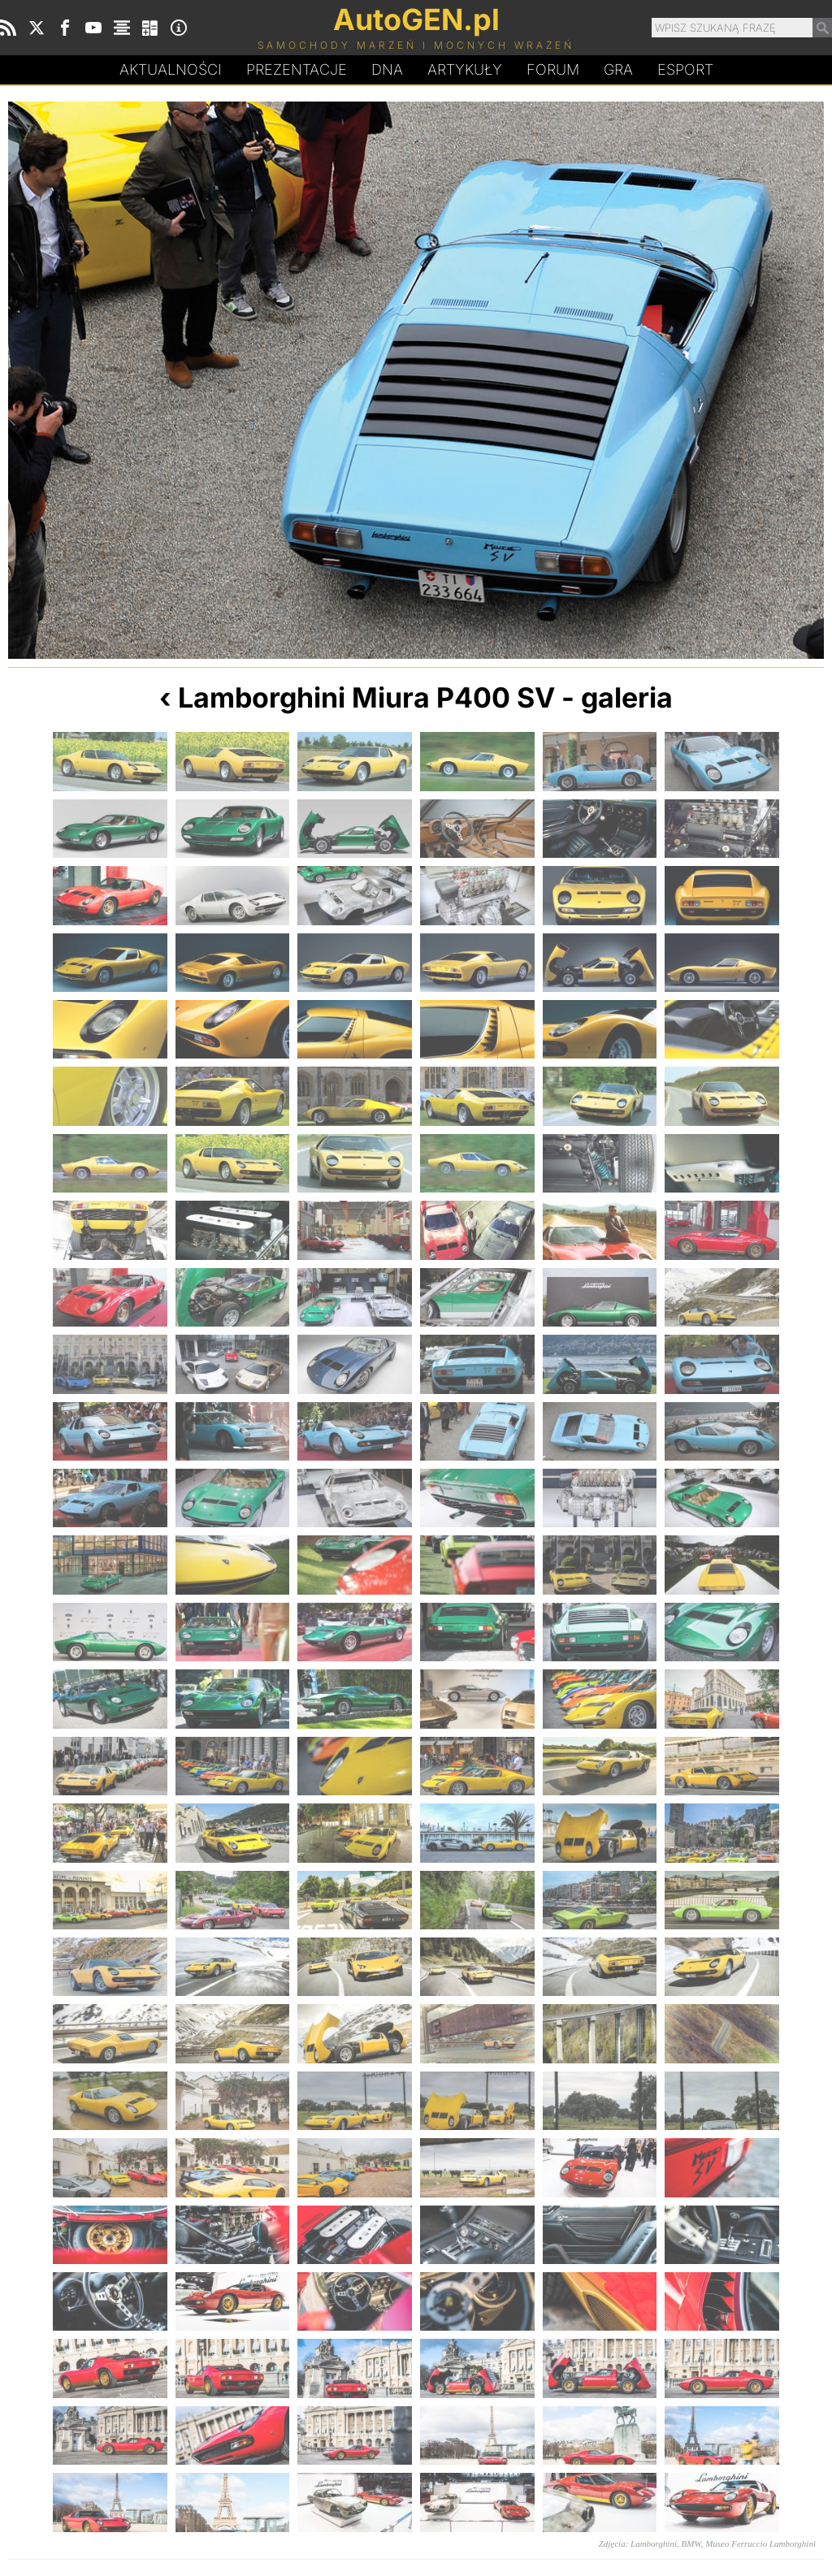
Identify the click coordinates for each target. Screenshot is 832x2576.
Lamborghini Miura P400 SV (366, 697)
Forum (552, 69)
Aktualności (170, 69)
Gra (618, 69)
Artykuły (464, 69)
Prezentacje (296, 69)
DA (387, 69)
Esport (685, 69)
